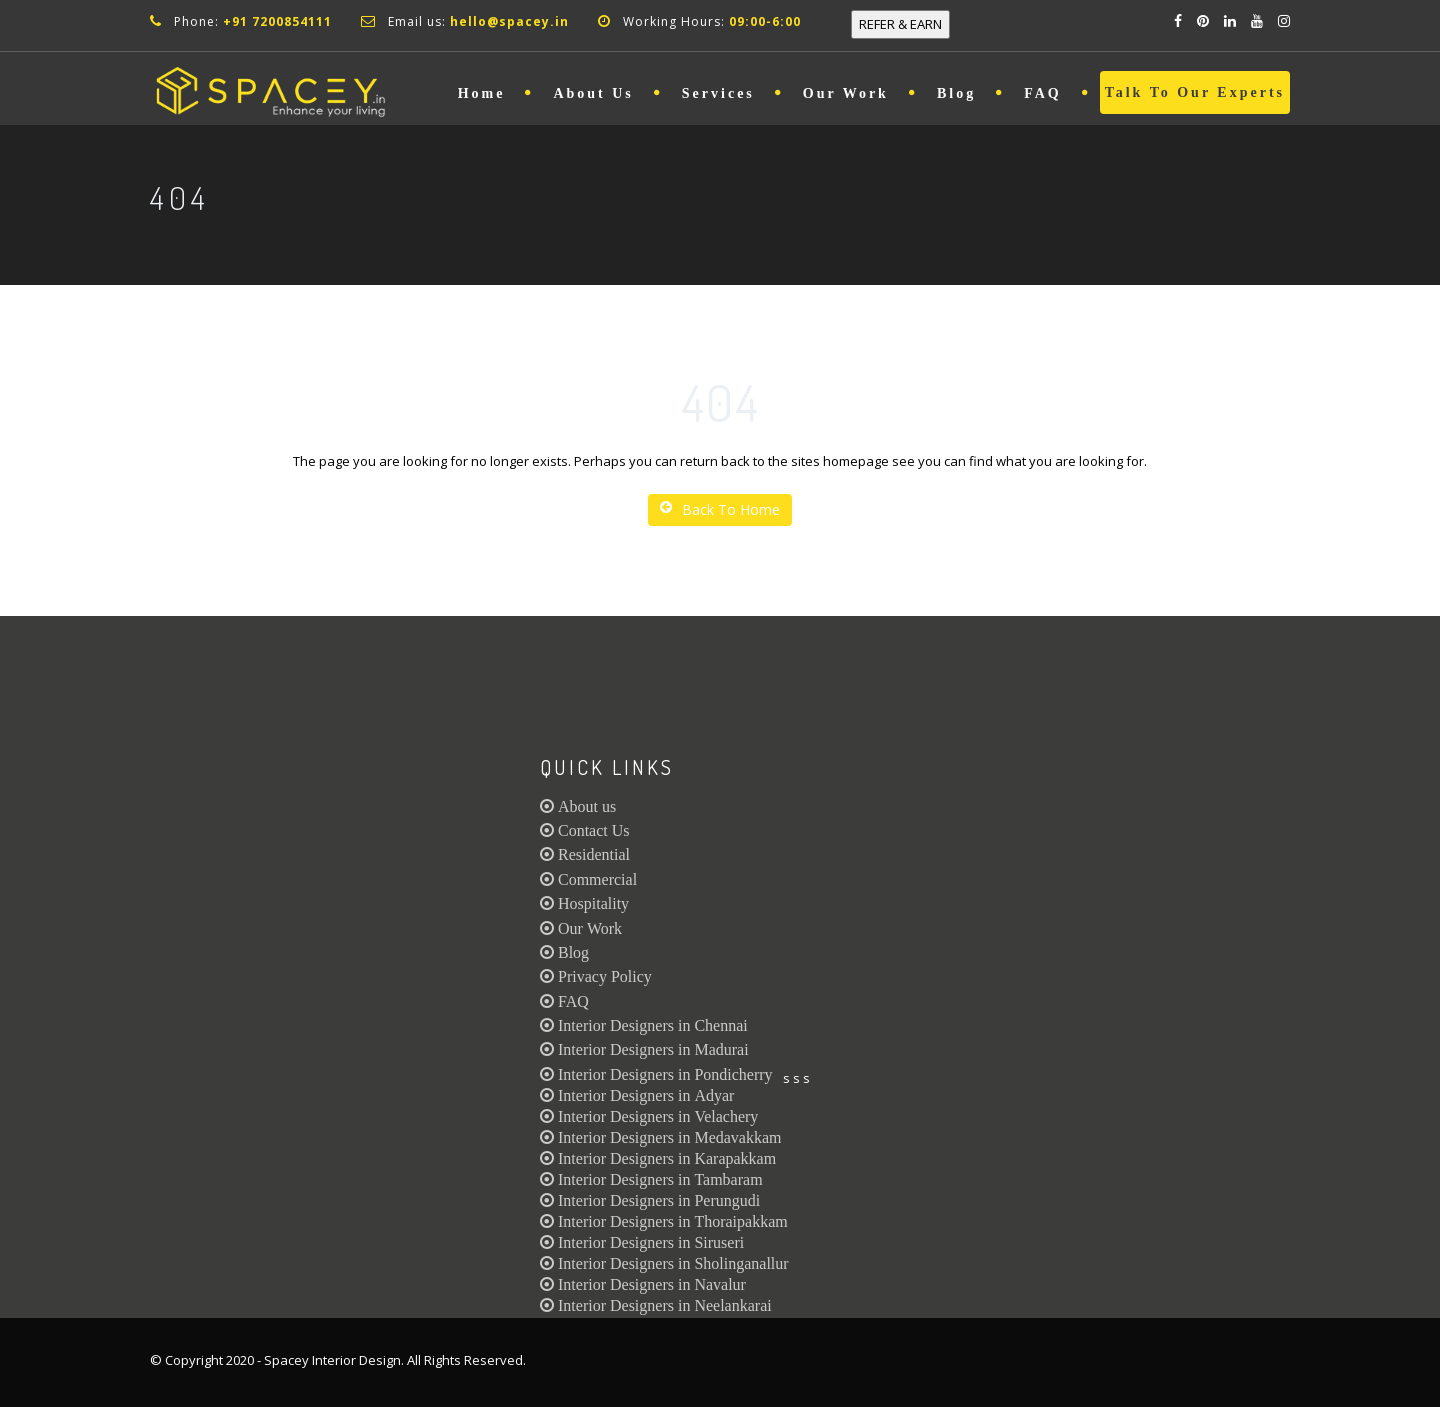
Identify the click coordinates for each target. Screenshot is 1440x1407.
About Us (593, 93)
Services (718, 93)
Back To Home (720, 509)
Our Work (846, 93)
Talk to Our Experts (1195, 92)
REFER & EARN (900, 24)
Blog (956, 93)
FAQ (1043, 93)
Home (482, 93)
